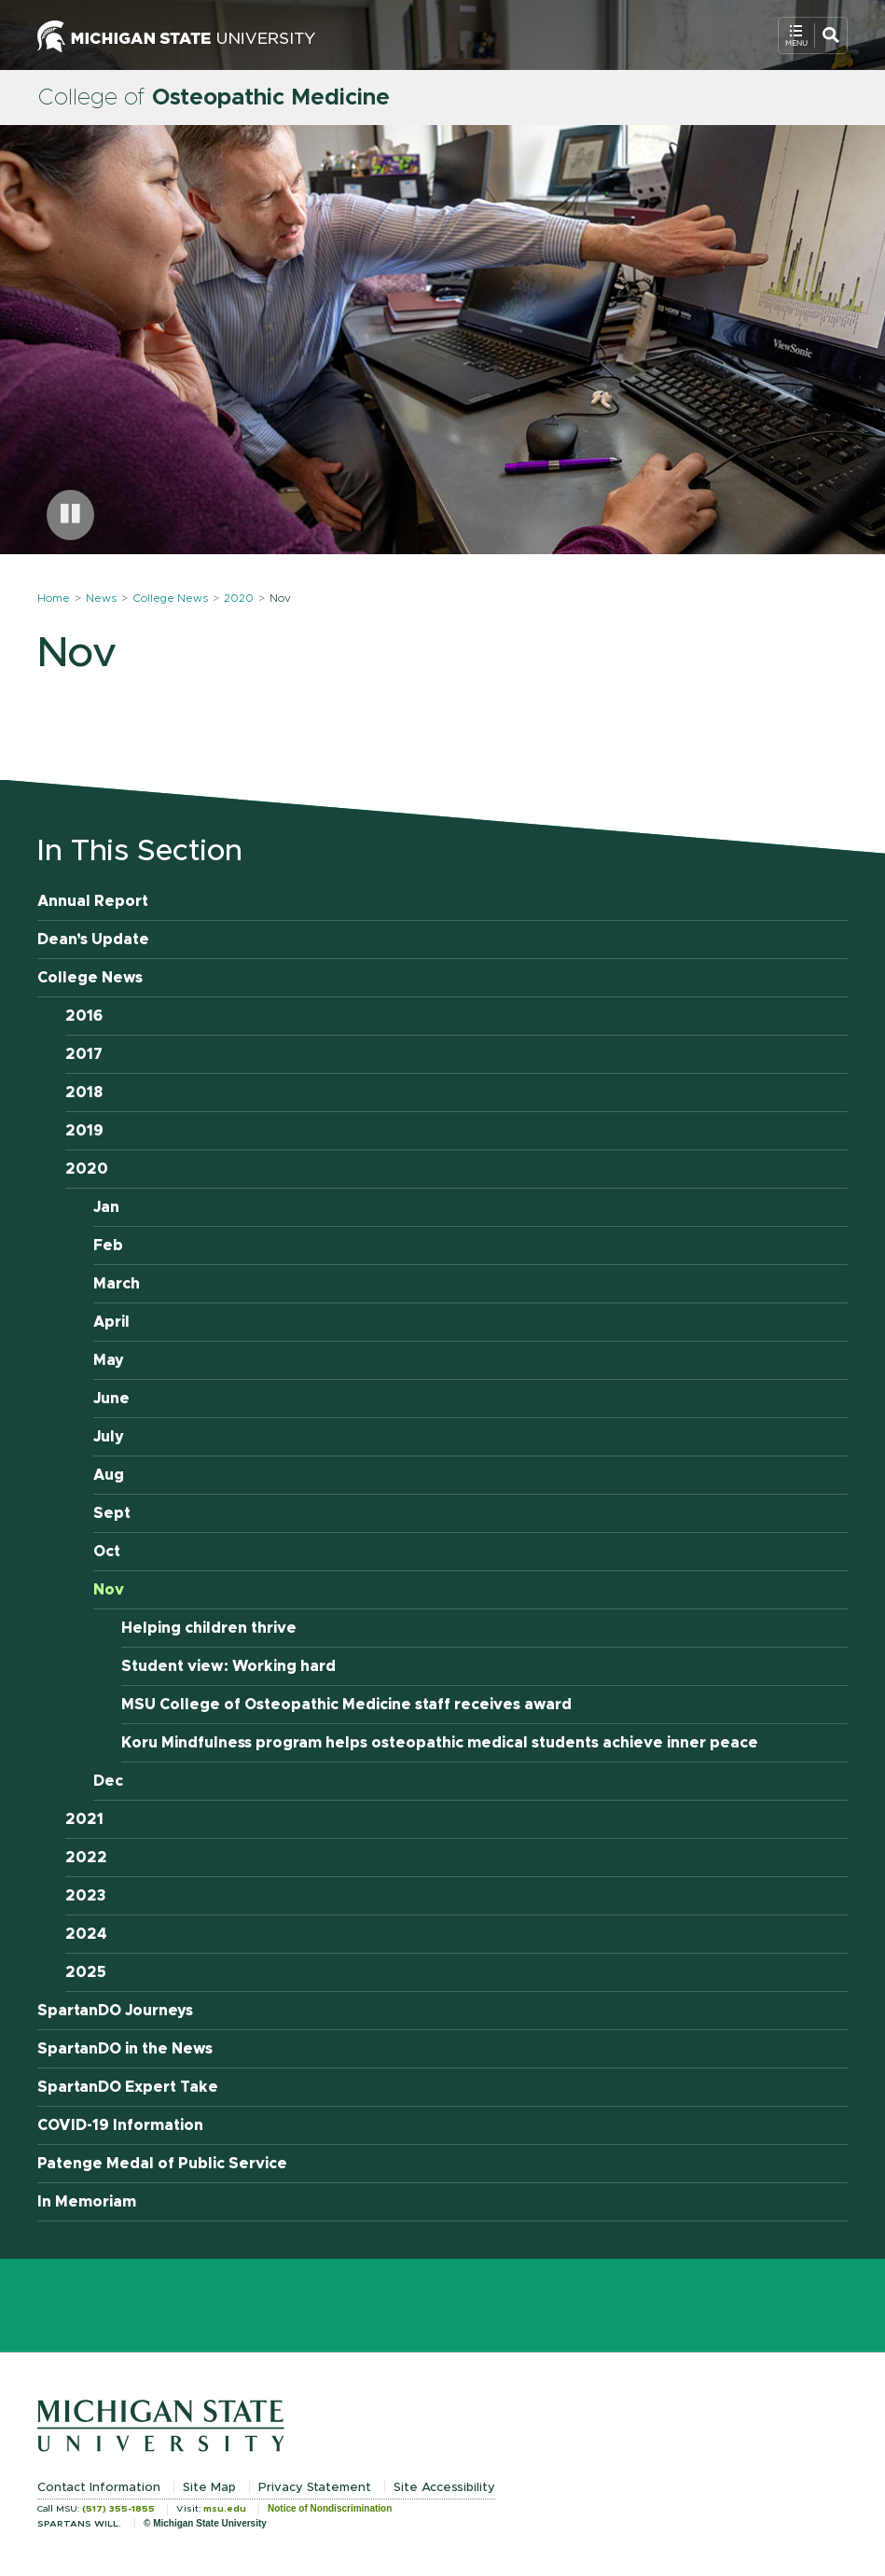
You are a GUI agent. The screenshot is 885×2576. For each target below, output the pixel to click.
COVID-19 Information (120, 2125)
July (108, 1436)
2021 (84, 1819)
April (111, 1322)
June (111, 1398)
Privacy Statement (314, 2488)
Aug (108, 1475)
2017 (84, 1054)
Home (53, 598)
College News (170, 598)
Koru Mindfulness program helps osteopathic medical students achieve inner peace (439, 1742)
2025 (85, 1972)
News (101, 598)
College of (213, 98)
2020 (239, 598)
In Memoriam (86, 2201)
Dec (108, 1781)
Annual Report (92, 901)
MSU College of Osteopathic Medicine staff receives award (346, 1704)
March (116, 1283)
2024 (86, 1934)
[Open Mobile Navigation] (813, 35)
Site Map (209, 2488)
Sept (112, 1513)
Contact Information (98, 2488)
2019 (84, 1130)
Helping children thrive (209, 1628)
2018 (84, 1092)
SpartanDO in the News (125, 2048)
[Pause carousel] (70, 515)
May (108, 1360)
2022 (86, 1857)
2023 (85, 1895)
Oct (106, 1551)
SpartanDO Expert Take (127, 2087)
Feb (108, 1245)
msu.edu (224, 2508)
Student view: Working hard (228, 1666)
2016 (84, 1016)
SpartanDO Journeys (115, 2010)
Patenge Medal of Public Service (162, 2163)
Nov (108, 1589)
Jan (106, 1207)
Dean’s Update (93, 939)
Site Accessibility (444, 2488)
